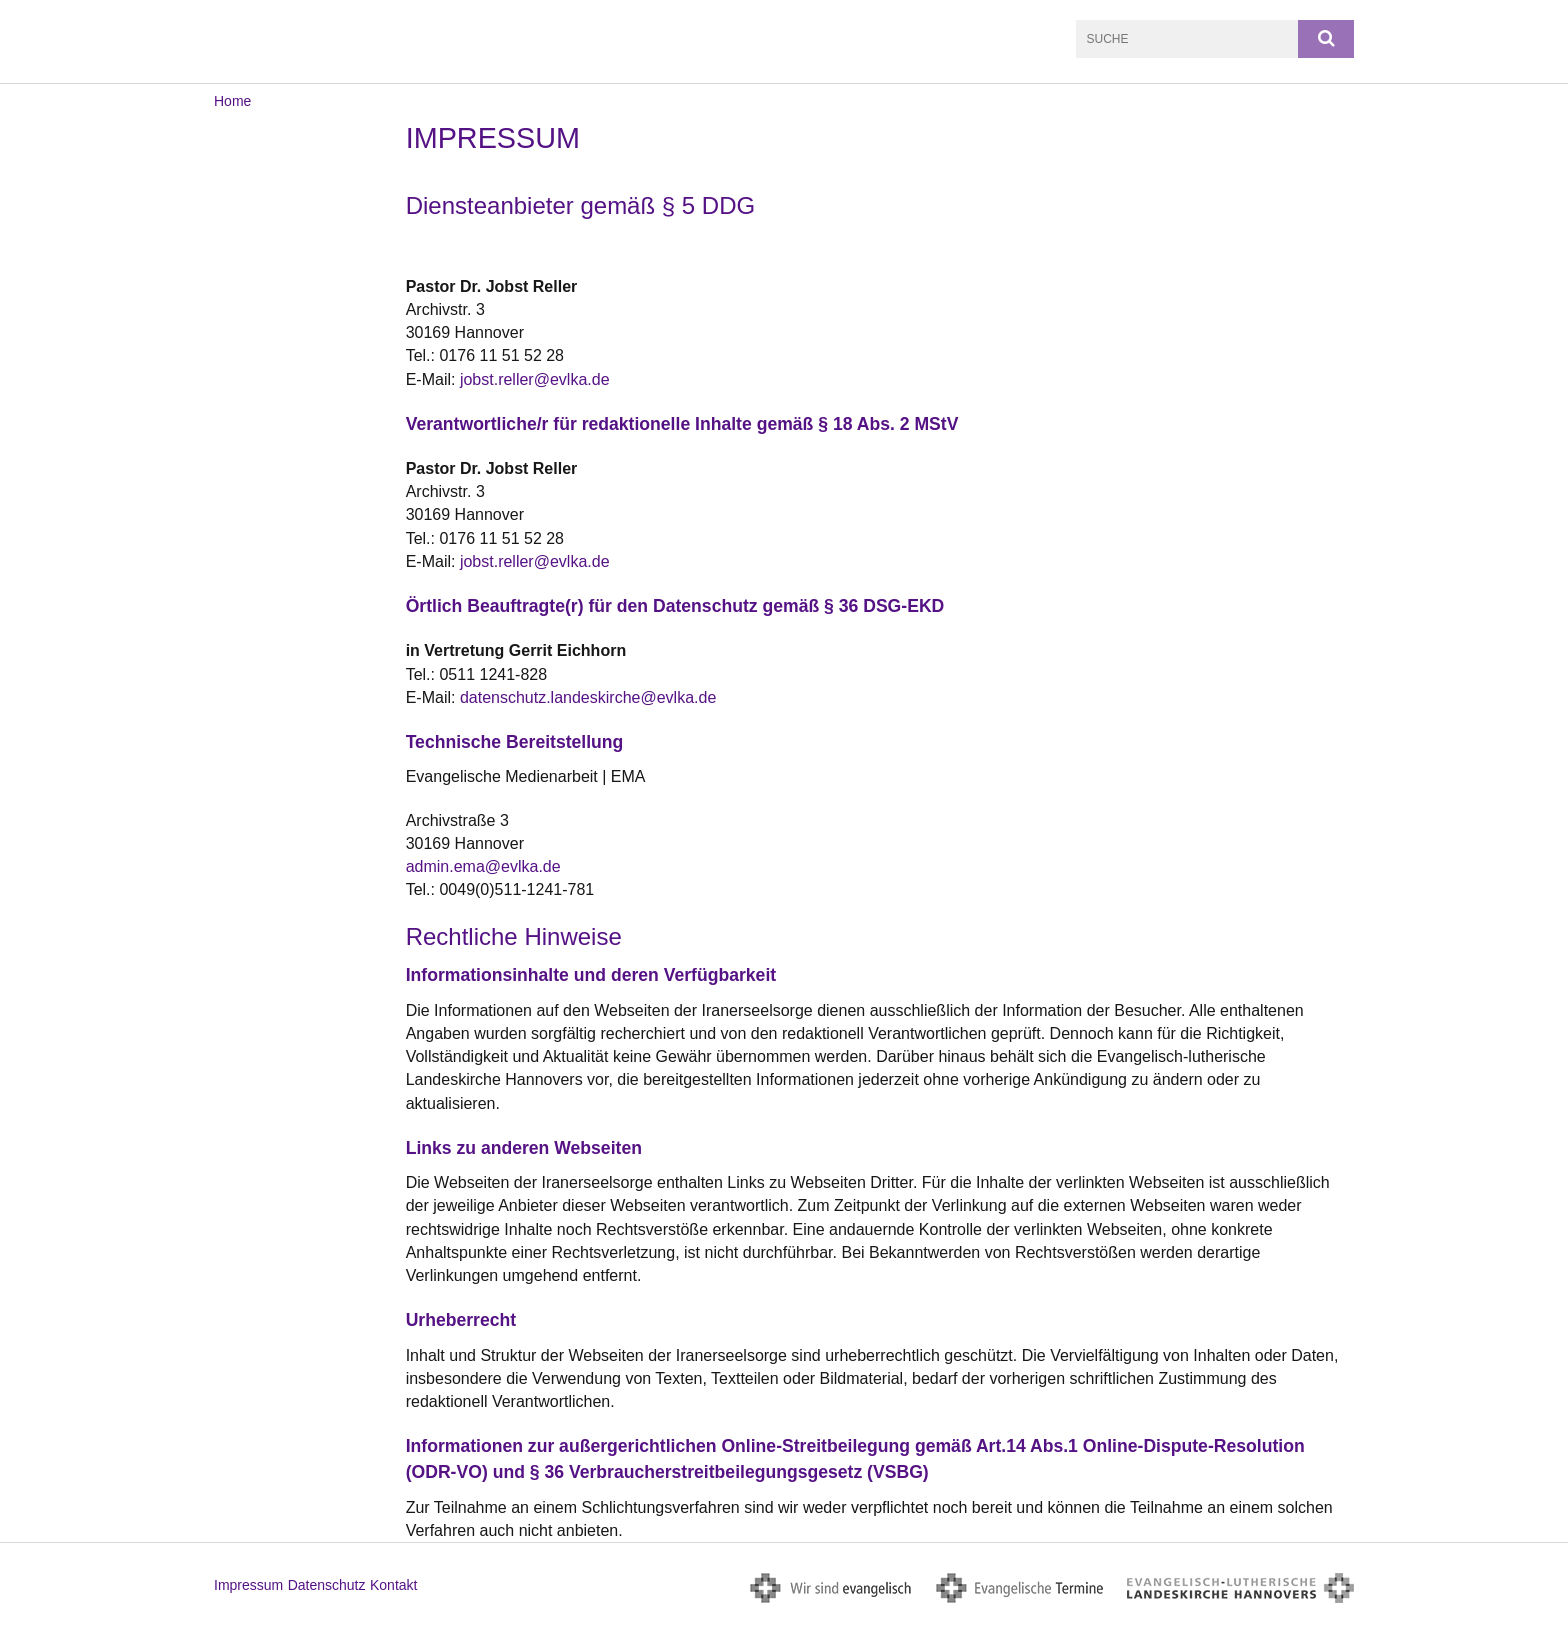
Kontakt (393, 1585)
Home (232, 101)
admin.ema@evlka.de (483, 866)
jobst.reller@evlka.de (535, 379)
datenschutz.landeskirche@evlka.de (588, 697)
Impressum (248, 1585)
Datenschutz (327, 1585)
